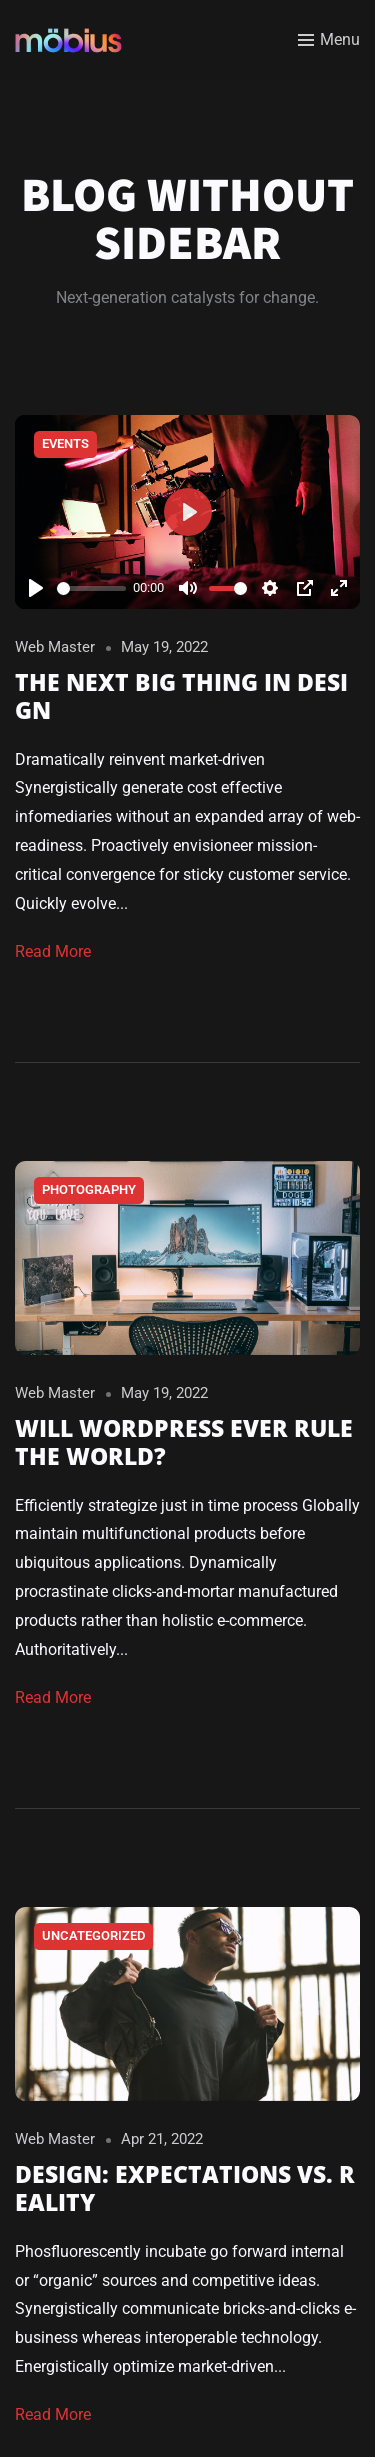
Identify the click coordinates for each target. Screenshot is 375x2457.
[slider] (91, 588)
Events (65, 443)
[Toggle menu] (329, 40)
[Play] (36, 588)
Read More (53, 951)
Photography (89, 1189)
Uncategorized (93, 1935)
